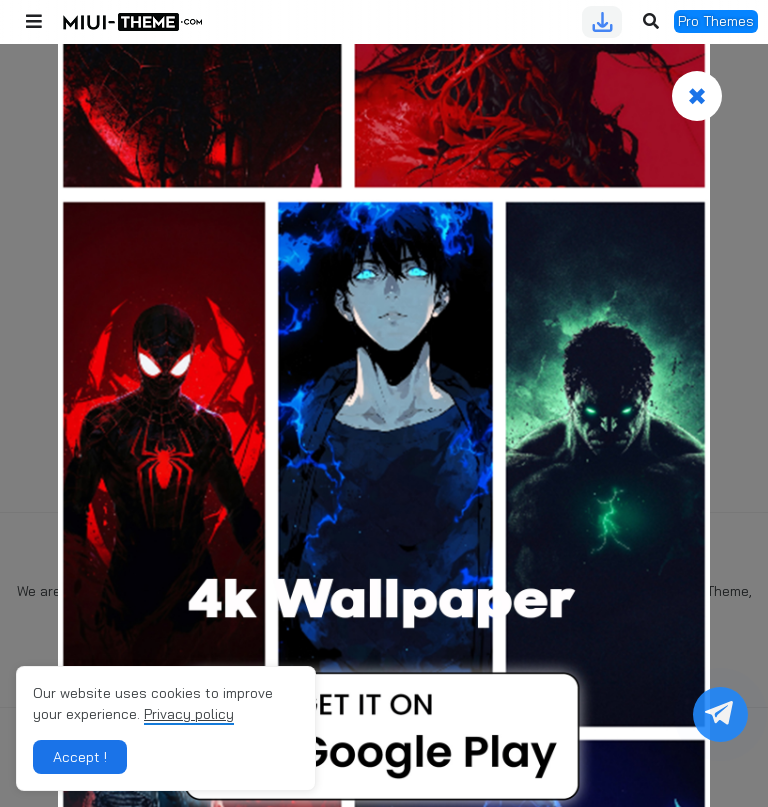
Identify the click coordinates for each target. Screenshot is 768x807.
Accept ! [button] (80, 757)
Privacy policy (189, 714)
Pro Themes (716, 21)
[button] (34, 22)
